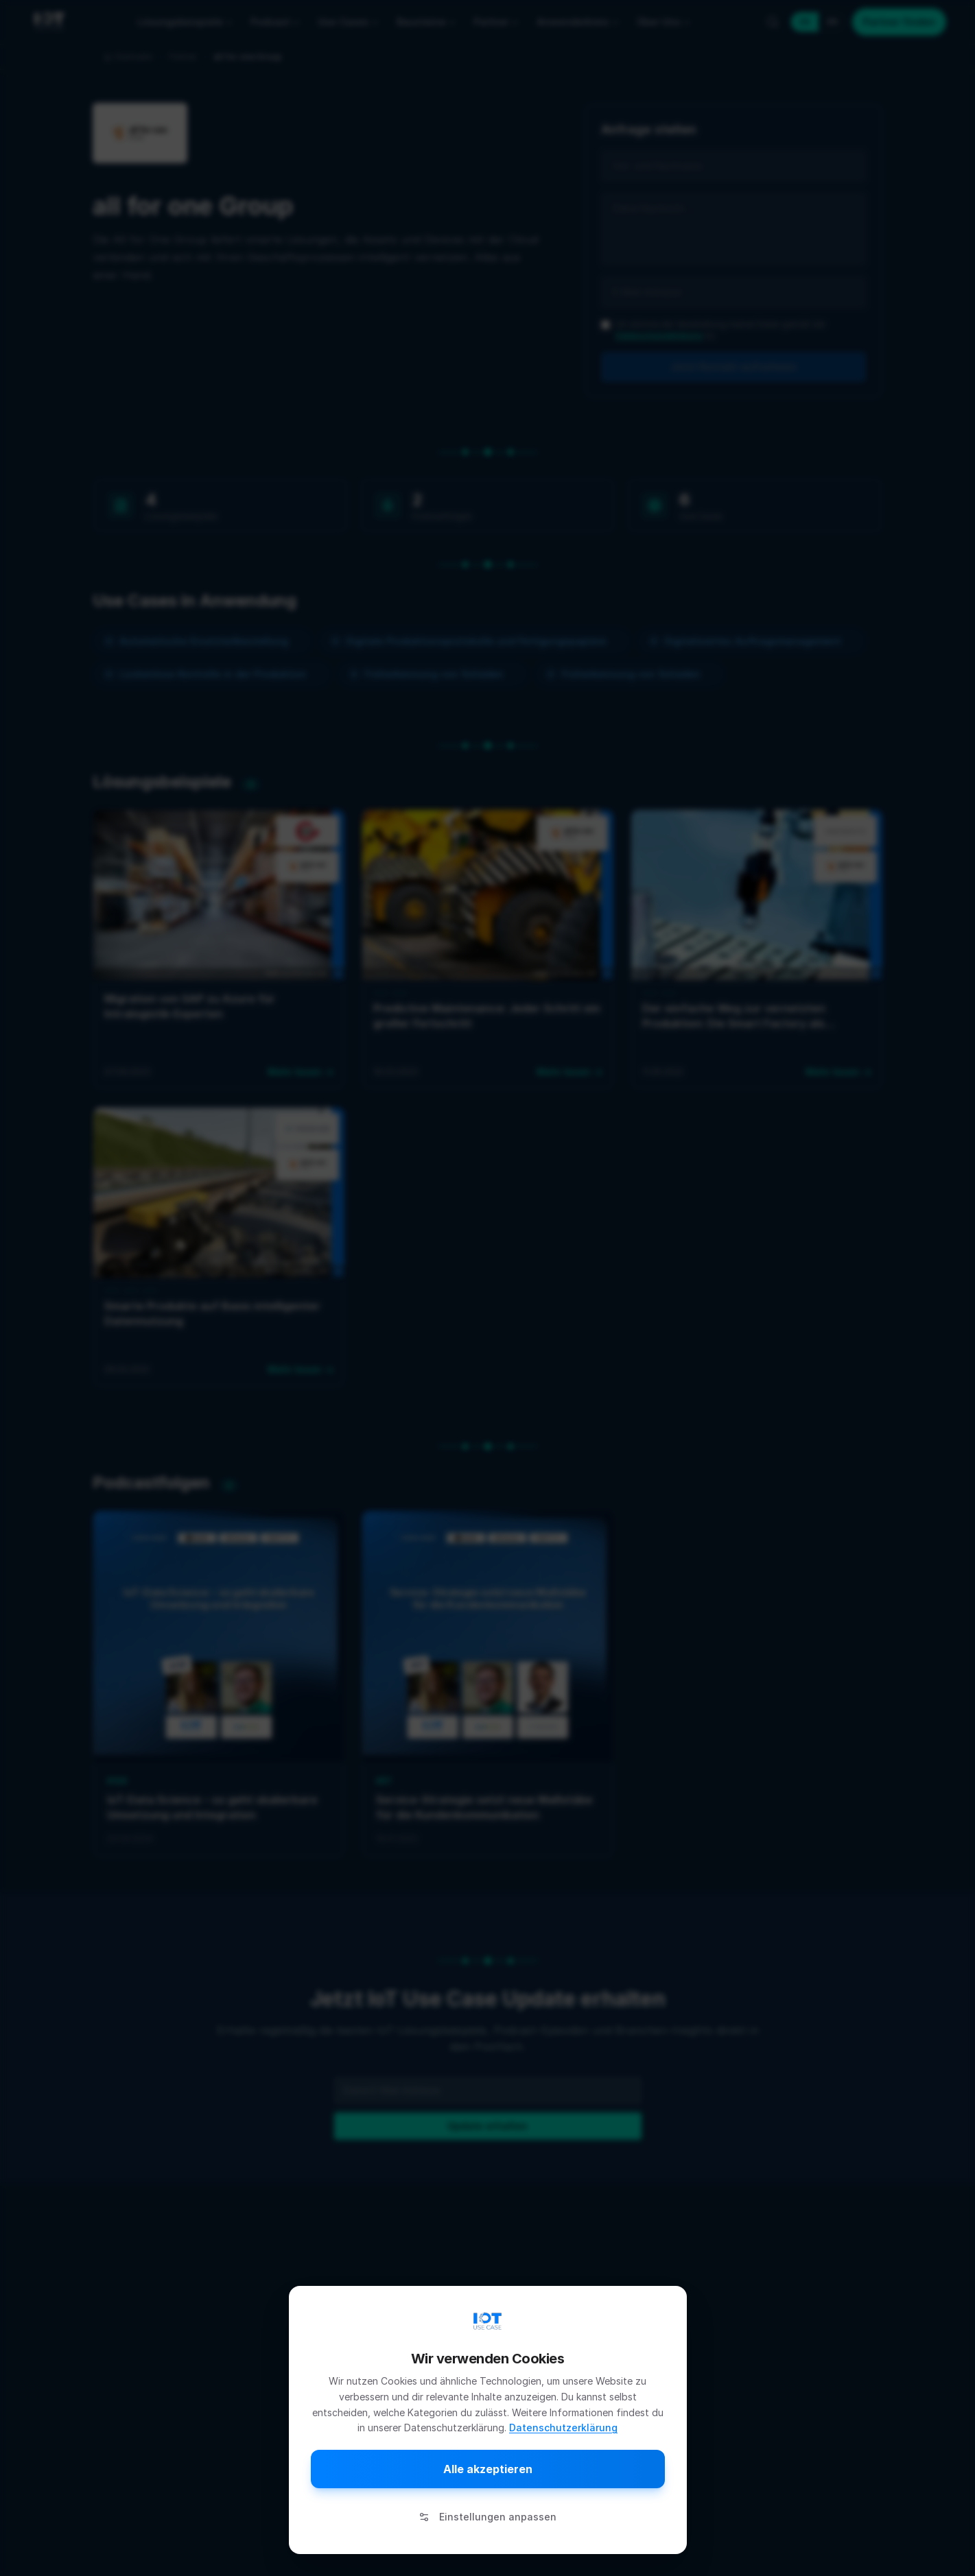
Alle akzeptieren (487, 2469)
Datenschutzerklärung (563, 2427)
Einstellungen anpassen (487, 2517)
